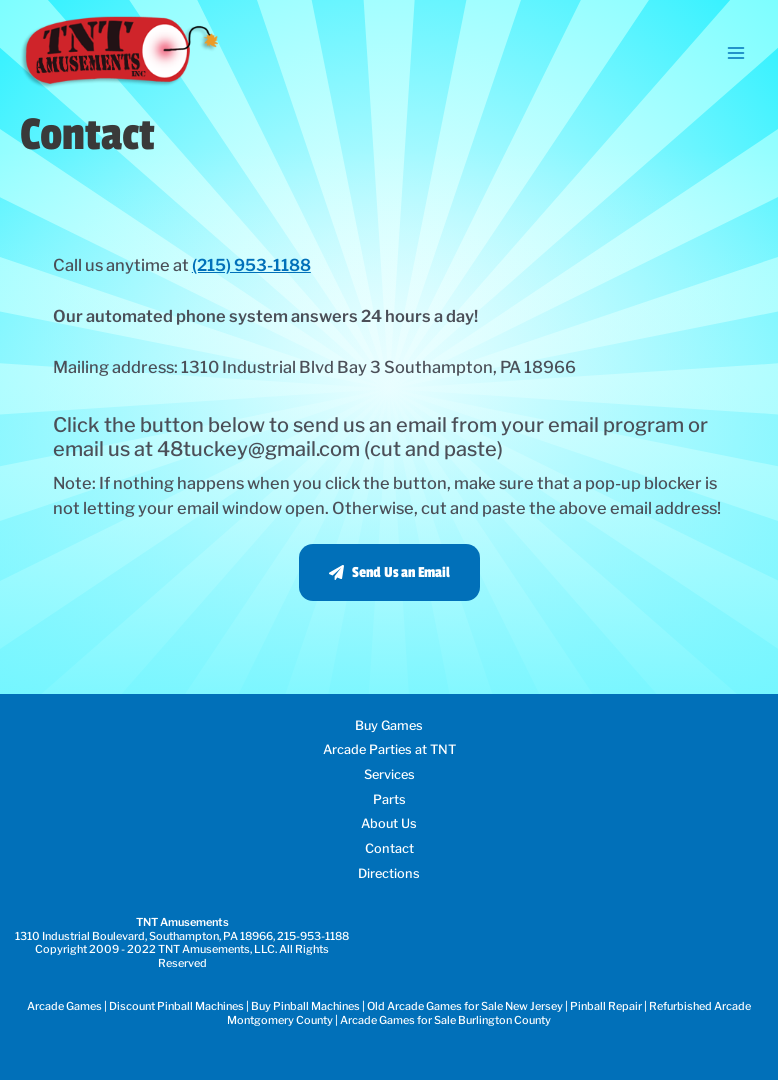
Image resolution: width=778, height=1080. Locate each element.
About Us (389, 823)
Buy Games (389, 725)
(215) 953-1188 (251, 265)
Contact (389, 848)
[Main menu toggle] (735, 52)
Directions (389, 873)
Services (389, 774)
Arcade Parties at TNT (389, 749)
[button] (389, 572)
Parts (389, 799)
